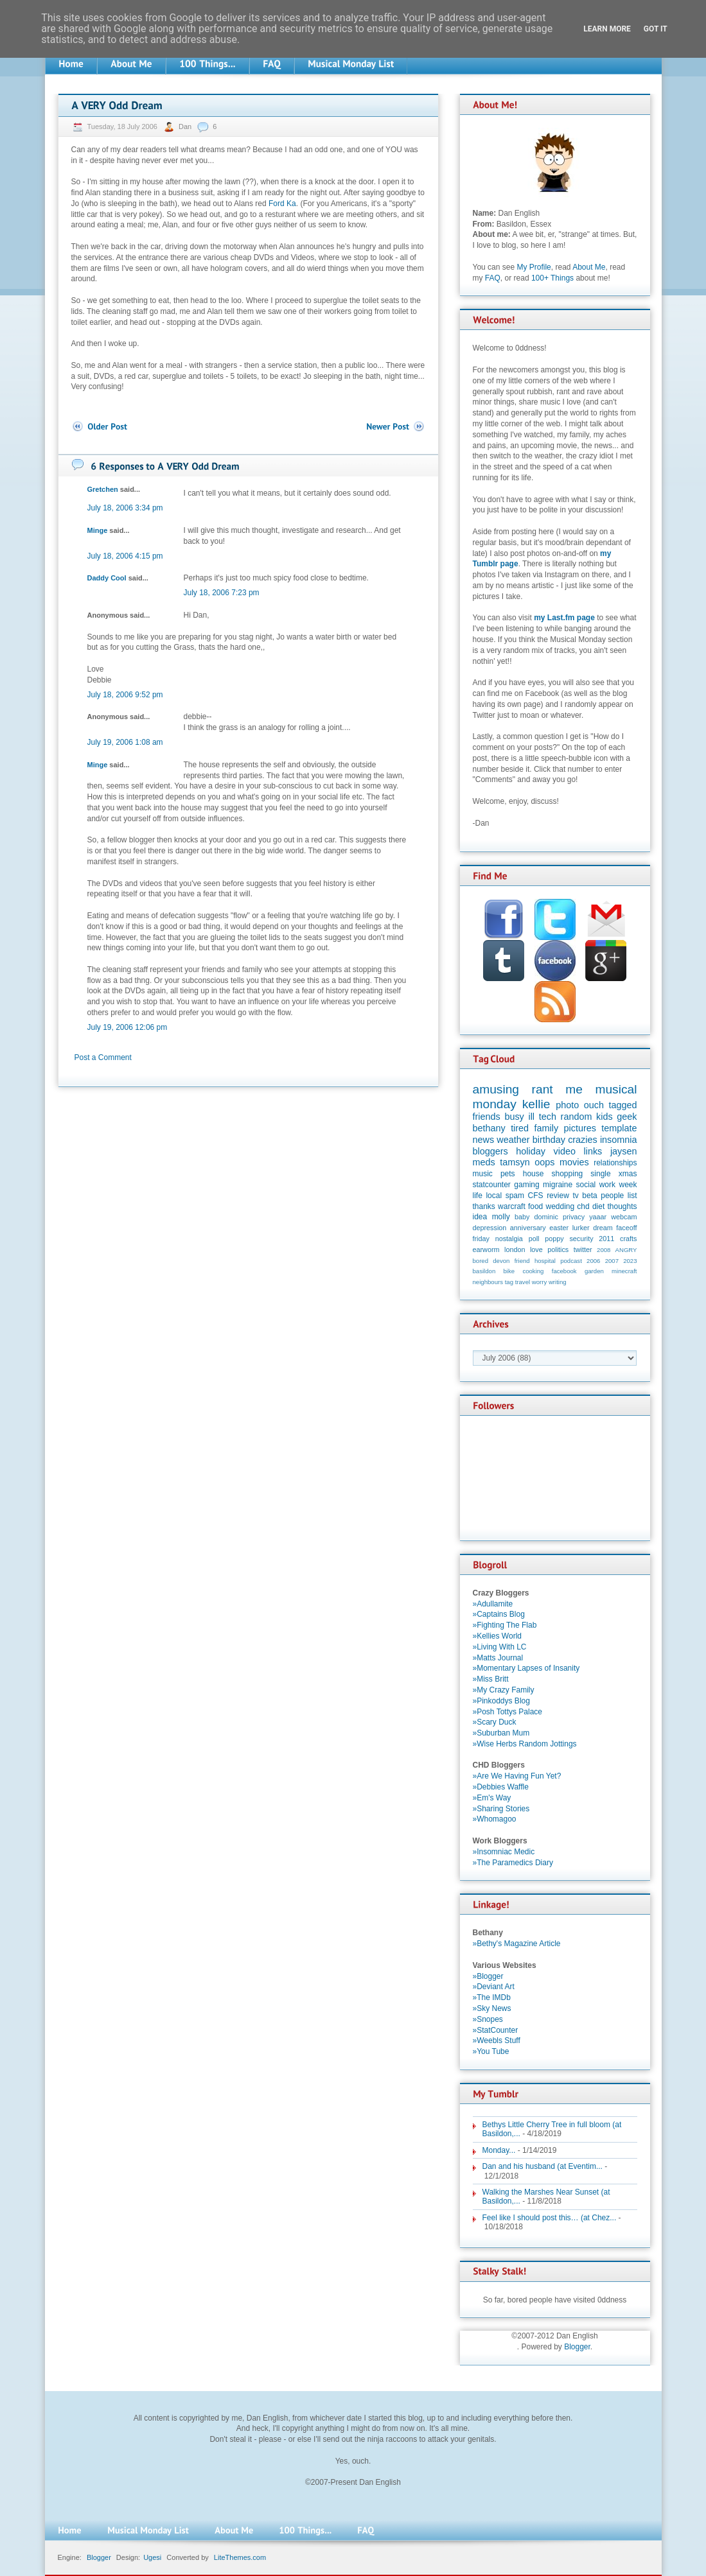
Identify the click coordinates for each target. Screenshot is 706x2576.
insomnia (618, 1140)
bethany (489, 1128)
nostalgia (509, 1238)
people (612, 1195)
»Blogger (488, 1976)
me (574, 1089)
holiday (530, 1151)
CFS (535, 1195)
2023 (630, 1260)
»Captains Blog (499, 1614)
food (535, 1206)
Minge (97, 530)
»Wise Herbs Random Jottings (525, 1743)
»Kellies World (497, 1636)
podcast (571, 1260)
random (576, 1116)
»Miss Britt (491, 1679)
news (484, 1140)
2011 (606, 1238)
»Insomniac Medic (504, 1851)
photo (567, 1105)
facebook (564, 1271)
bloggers (490, 1151)
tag (509, 1281)
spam (515, 1195)
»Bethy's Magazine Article (517, 1943)
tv (575, 1195)
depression (490, 1227)
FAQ (492, 278)
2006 (593, 1260)
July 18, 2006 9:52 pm (125, 694)
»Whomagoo (494, 1819)
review (558, 1195)
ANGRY (626, 1249)
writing (558, 1281)
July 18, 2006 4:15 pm (125, 556)
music (483, 1173)
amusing (496, 1089)
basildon (484, 1271)
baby (522, 1217)
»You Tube (491, 2051)
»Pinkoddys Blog (501, 1700)
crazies (582, 1140)
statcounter (492, 1184)
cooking (532, 1271)
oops (544, 1162)
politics (558, 1249)
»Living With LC (500, 1646)
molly (501, 1216)
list (632, 1195)
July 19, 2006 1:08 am (125, 742)
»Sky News (492, 2008)
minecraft (624, 1271)
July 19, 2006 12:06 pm (127, 1027)
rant (542, 1089)
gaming (526, 1184)
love (536, 1249)
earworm (486, 1249)
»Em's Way (492, 1797)
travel (522, 1281)
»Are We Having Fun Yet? (517, 1775)
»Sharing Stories (501, 1808)
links (593, 1151)
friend (522, 1260)
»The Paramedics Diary (513, 1862)
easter (559, 1227)
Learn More (607, 28)
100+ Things (552, 278)
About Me (588, 267)
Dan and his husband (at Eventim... (542, 2166)
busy (514, 1116)
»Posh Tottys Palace (508, 1711)
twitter (583, 1249)
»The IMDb (492, 1997)
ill (531, 1116)
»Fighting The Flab (505, 1625)
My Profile (533, 267)
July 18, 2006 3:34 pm (125, 507)
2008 (603, 1249)
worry (539, 1281)
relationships (615, 1162)
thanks (484, 1206)
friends (486, 1116)
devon (501, 1260)
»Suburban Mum (501, 1732)
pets (507, 1173)
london (514, 1249)
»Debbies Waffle (501, 1786)
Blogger (577, 2346)
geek (627, 1116)
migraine (557, 1184)
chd (583, 1206)
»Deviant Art (494, 1986)
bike (509, 1271)
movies (574, 1162)
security (581, 1238)
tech (547, 1116)
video (565, 1151)
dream (603, 1227)
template (619, 1128)
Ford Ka (282, 203)
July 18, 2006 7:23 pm (222, 592)
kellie (536, 1104)
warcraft (511, 1206)
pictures (580, 1128)
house (533, 1173)
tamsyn (514, 1162)
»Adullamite (493, 1603)
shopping (567, 1173)
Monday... (499, 2150)
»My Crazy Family (503, 1689)
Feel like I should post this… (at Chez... (549, 2217)
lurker (581, 1227)
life (477, 1195)
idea (480, 1216)
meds (484, 1162)
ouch (594, 1105)
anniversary (528, 1227)
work (607, 1184)
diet (598, 1206)
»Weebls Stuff (496, 2040)
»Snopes (488, 2019)
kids (604, 1116)
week (628, 1184)
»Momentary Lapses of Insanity (526, 1668)
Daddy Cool (107, 578)
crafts (628, 1238)
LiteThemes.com (240, 2557)
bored (481, 1260)
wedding (559, 1206)
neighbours (488, 1281)
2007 (612, 1260)
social (586, 1184)
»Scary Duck (494, 1722)
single (600, 1173)
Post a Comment (103, 1057)
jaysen (623, 1151)
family (546, 1128)
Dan (186, 126)
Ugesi (152, 2557)
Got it (655, 28)
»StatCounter (495, 2030)
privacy (574, 1217)
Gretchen (102, 489)
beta (589, 1195)
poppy (554, 1238)
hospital (545, 1260)
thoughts (622, 1206)
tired (520, 1128)
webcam (624, 1217)
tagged (622, 1105)
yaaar (597, 1217)
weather (513, 1140)
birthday (549, 1140)
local (494, 1195)
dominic (546, 1217)
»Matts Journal (498, 1657)
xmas (628, 1173)
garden (594, 1271)
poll (534, 1238)
